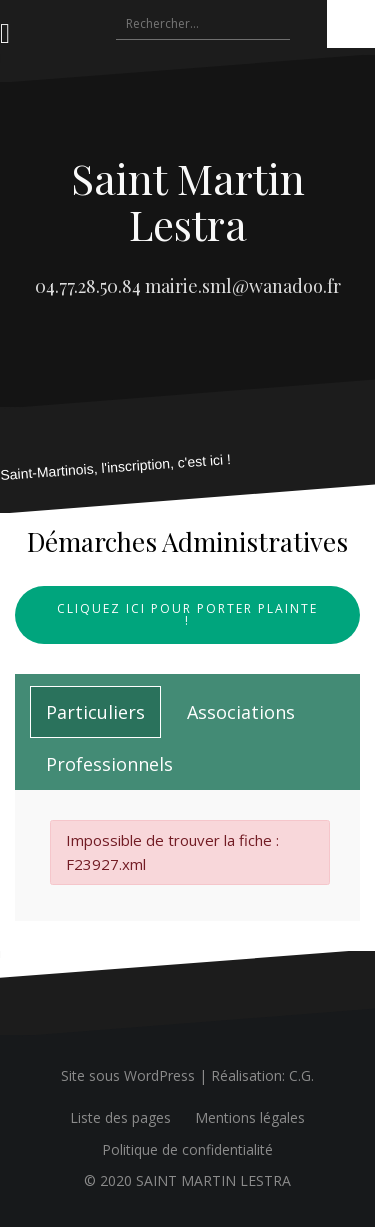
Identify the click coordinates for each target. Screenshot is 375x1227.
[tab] (95, 712)
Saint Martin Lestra (188, 201)
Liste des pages (120, 1117)
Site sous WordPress (128, 1075)
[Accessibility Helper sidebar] (351, 24)
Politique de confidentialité (187, 1149)
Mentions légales (250, 1117)
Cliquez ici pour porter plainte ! (187, 614)
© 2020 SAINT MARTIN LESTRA (187, 1180)
